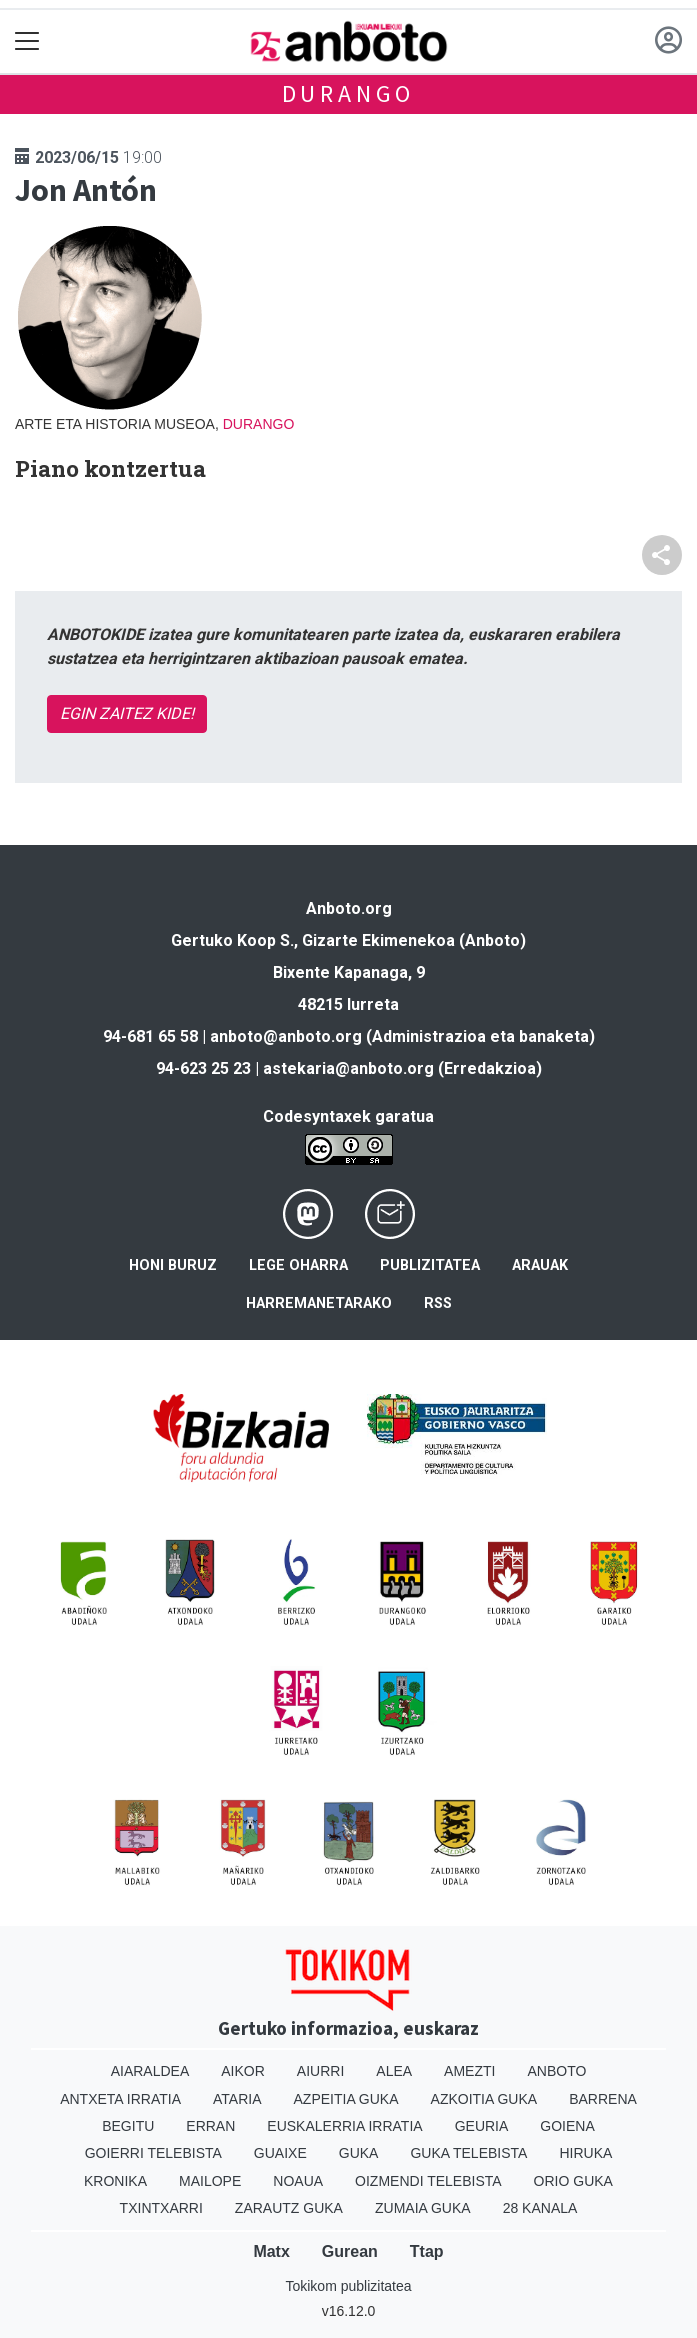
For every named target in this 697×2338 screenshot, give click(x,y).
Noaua (298, 2181)
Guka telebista (468, 2153)
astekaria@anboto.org (348, 1068)
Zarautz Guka (289, 2208)
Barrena (603, 2099)
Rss (438, 1303)
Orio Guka (573, 2181)
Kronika (115, 2181)
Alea (394, 2071)
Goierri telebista (153, 2153)
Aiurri (320, 2071)
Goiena (567, 2126)
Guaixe (280, 2153)
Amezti (469, 2071)
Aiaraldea (150, 2071)
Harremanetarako (319, 1303)
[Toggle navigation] (27, 41)
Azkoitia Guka (484, 2099)
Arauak (540, 1265)
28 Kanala (540, 2208)
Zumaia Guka (423, 2208)
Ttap (427, 2251)
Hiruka (585, 2153)
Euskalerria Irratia (344, 2126)
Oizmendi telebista (428, 2181)
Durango (349, 93)
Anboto (556, 2071)
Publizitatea (430, 1265)
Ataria (237, 2099)
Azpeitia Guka (346, 2099)
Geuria (482, 2126)
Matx (271, 2251)
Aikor (243, 2071)
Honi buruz (173, 1265)
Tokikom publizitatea (348, 2286)
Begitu (128, 2126)
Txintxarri (161, 2208)
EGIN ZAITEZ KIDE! (127, 713)
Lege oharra (298, 1265)
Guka (359, 2153)
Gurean (350, 2251)
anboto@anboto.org (286, 1036)
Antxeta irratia (120, 2099)
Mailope (210, 2181)
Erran (210, 2126)
